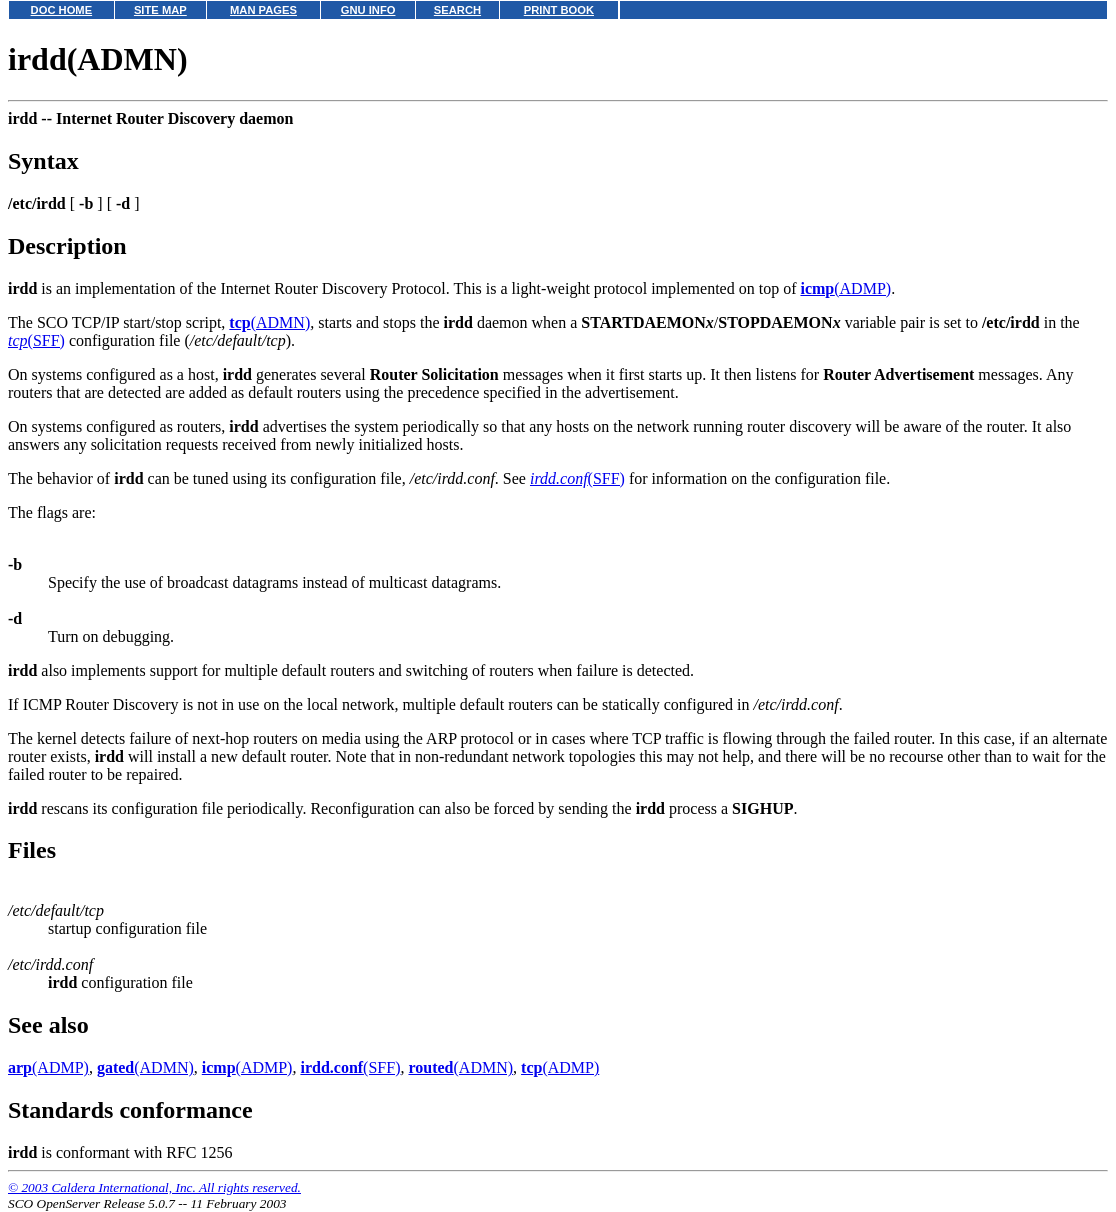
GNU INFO (368, 10)
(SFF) (36, 340)
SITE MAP (160, 10)
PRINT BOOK (559, 10)
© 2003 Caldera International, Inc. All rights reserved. (154, 1187)
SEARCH (457, 10)
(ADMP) (845, 288)
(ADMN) (269, 322)
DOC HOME (62, 10)
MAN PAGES (263, 10)
